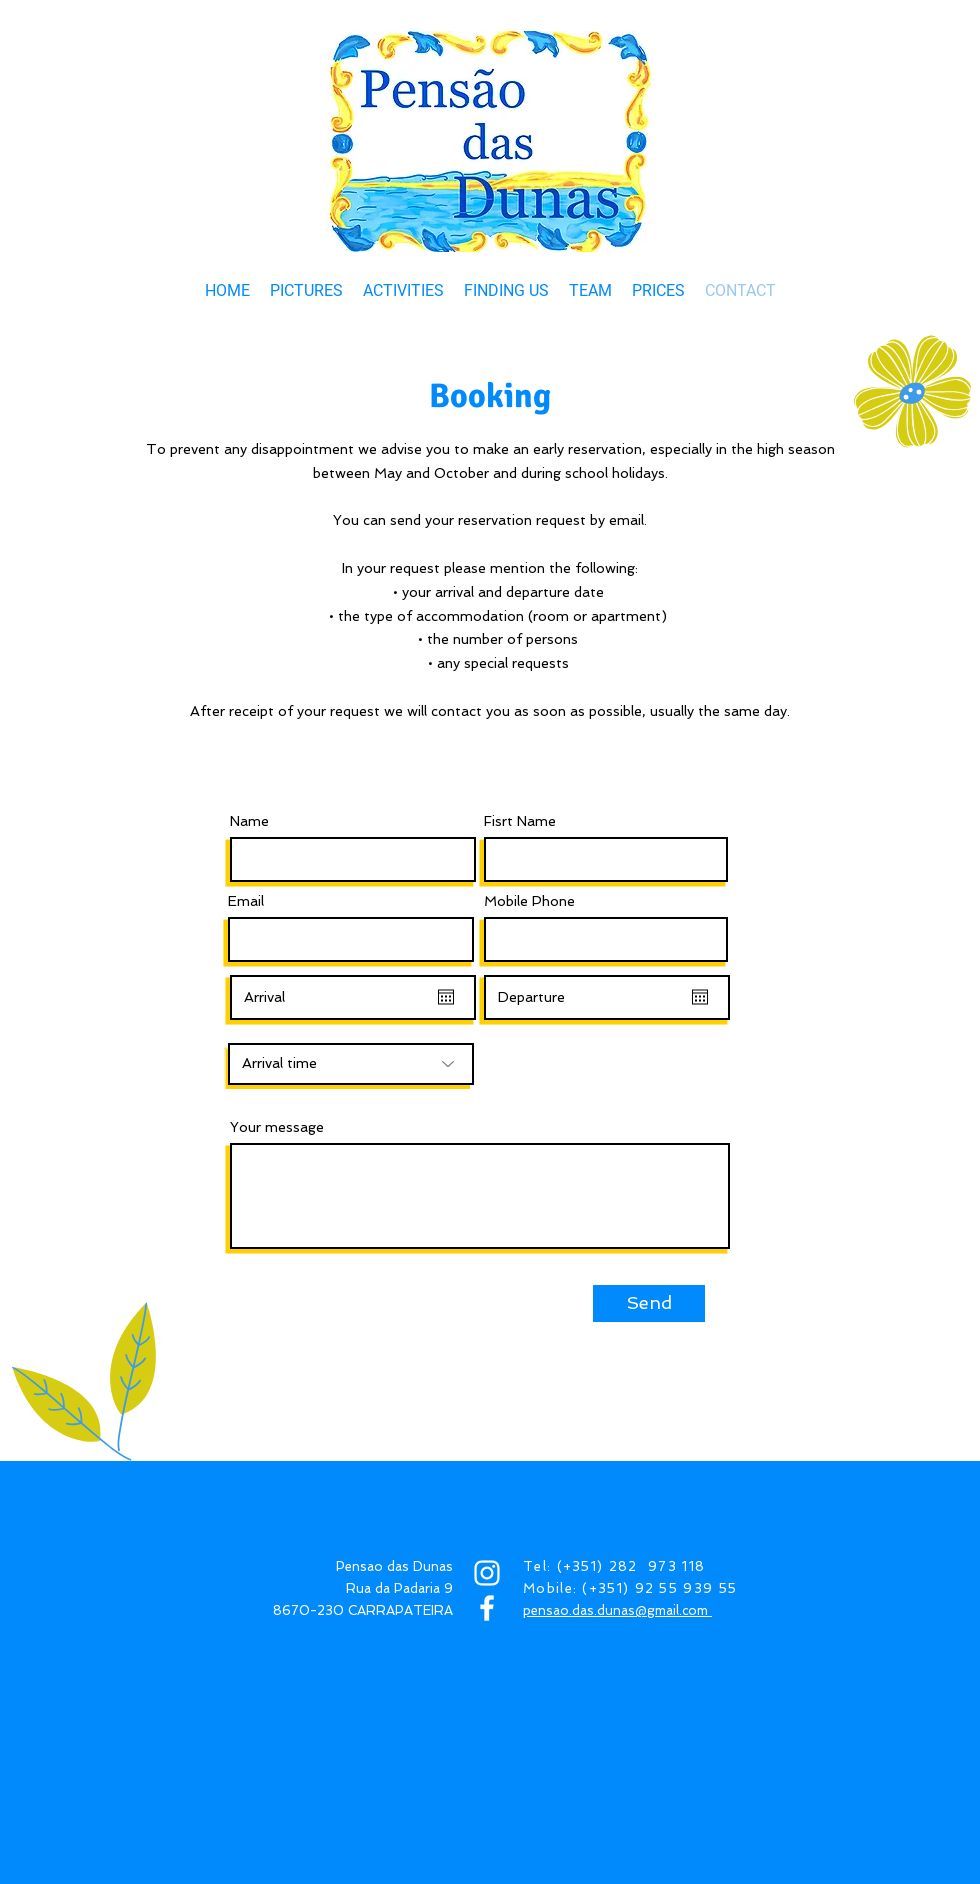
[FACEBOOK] (487, 1608)
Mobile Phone (529, 901)
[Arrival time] (351, 1064)
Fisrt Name (520, 821)
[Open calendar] (446, 997)
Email (246, 901)
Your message (277, 1127)
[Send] (649, 1303)
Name (249, 821)
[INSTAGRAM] (487, 1573)
